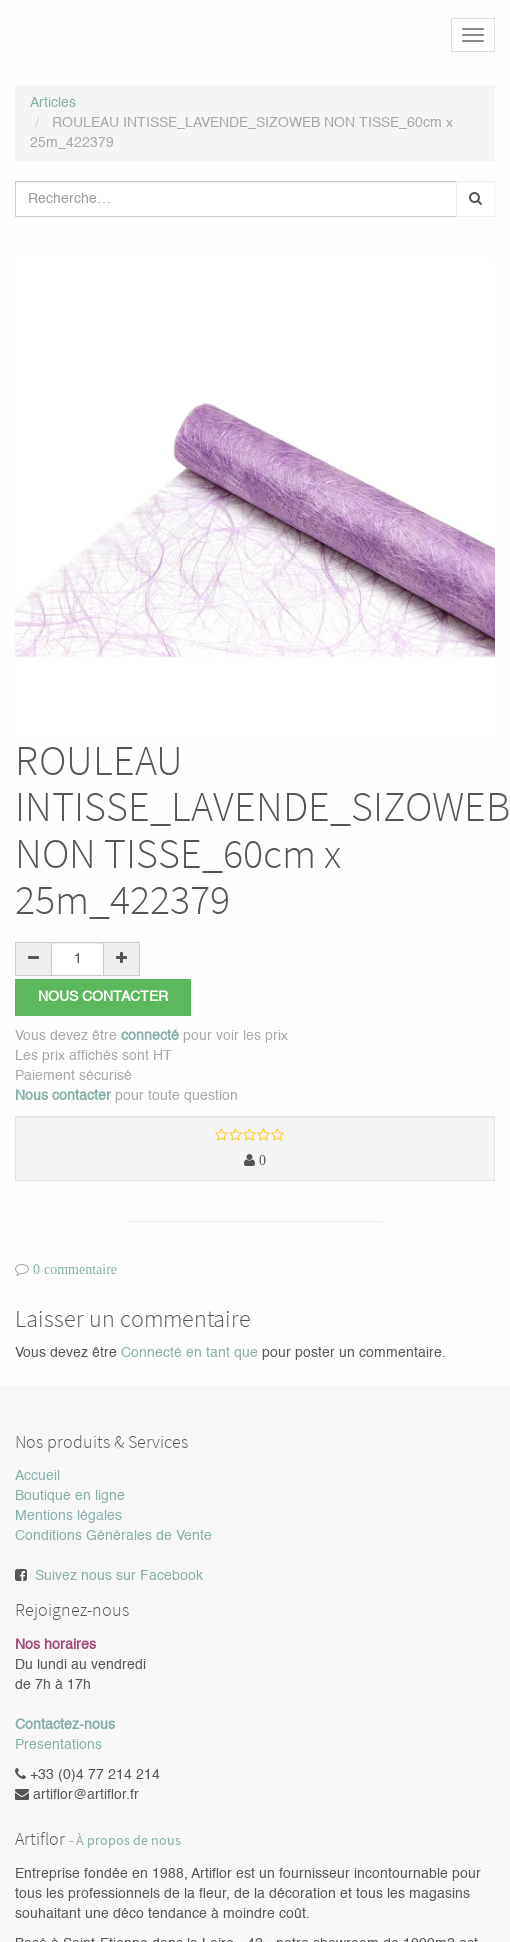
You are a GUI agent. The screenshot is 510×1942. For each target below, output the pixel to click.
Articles (53, 103)
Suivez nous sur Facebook (119, 1577)
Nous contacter (103, 997)
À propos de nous (128, 1840)
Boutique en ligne (70, 1497)
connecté (150, 1036)
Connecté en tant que (189, 1353)
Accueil (37, 1477)
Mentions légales (68, 1517)
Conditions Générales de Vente (113, 1537)
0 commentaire (75, 1270)
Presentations (58, 1745)
